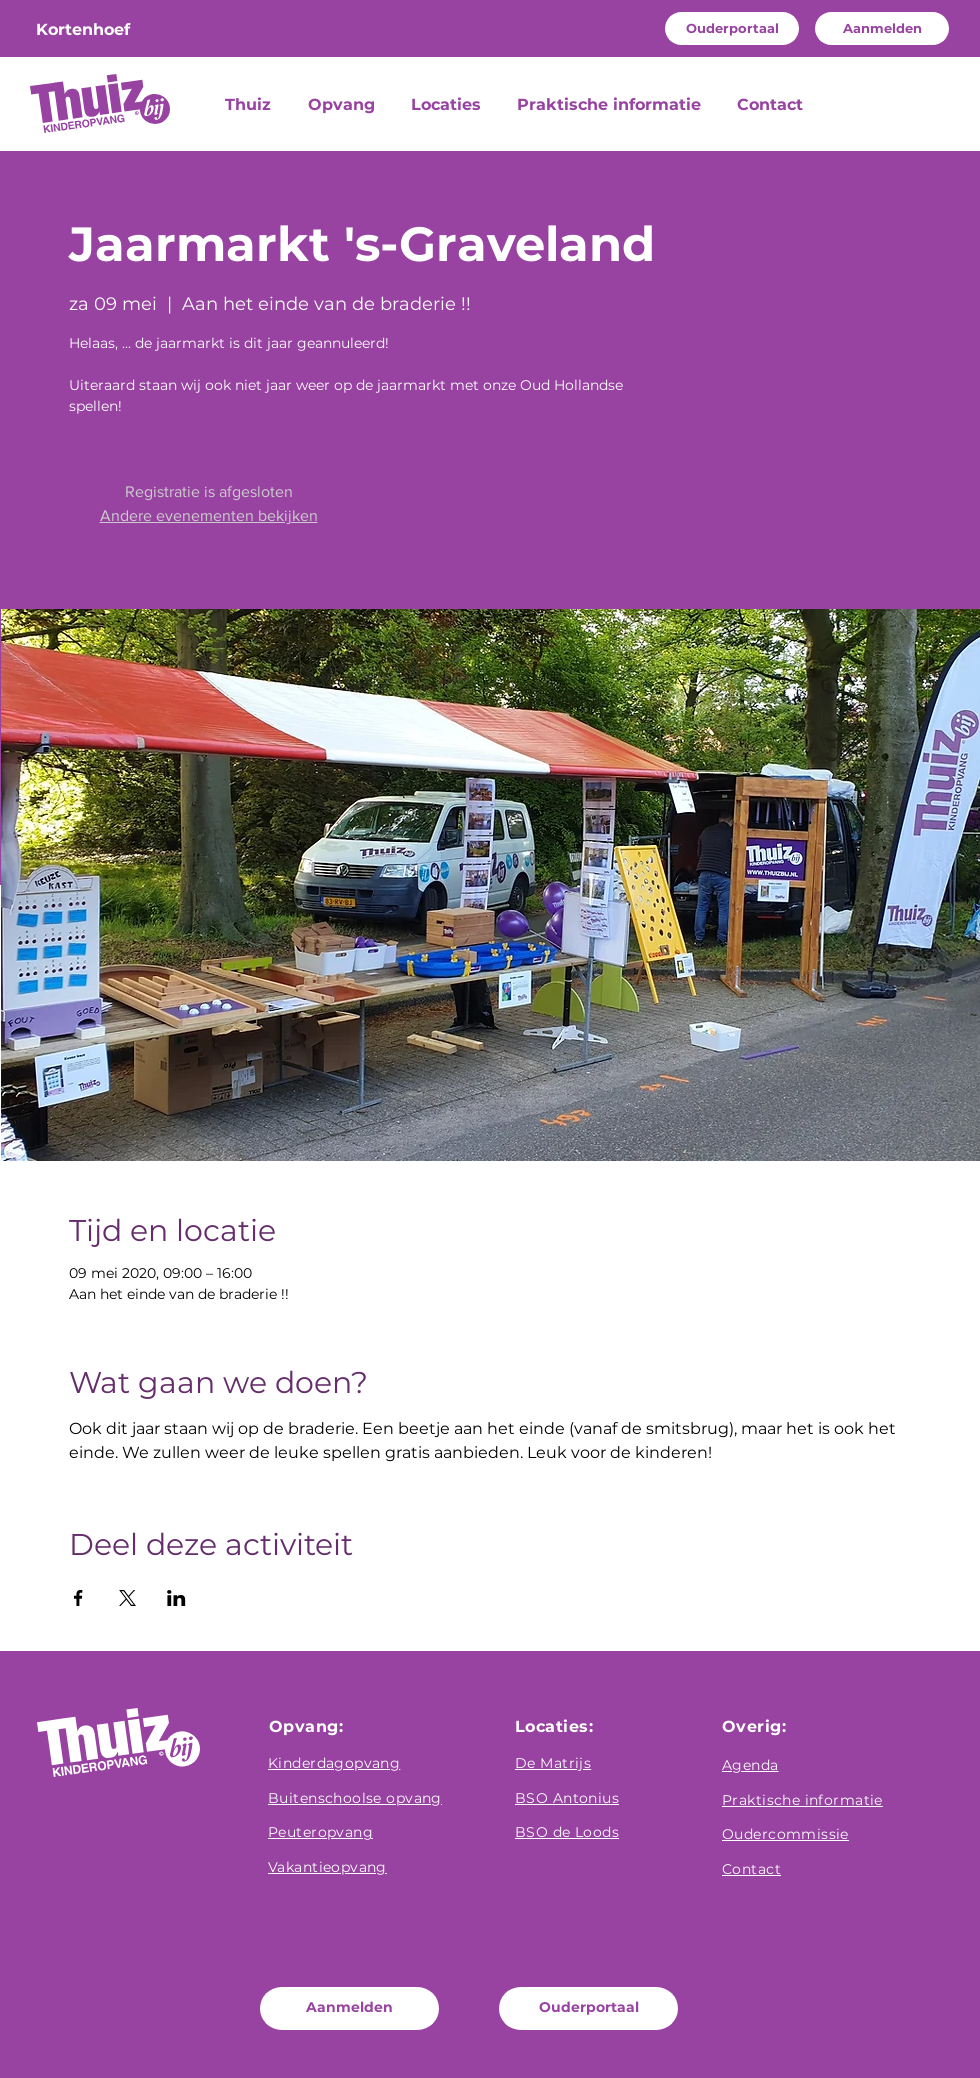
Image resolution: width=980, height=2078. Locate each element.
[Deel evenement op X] (127, 1598)
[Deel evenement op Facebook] (78, 1598)
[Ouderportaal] (732, 28)
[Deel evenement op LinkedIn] (176, 1598)
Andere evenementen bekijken (209, 515)
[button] (344, 105)
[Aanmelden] (882, 28)
